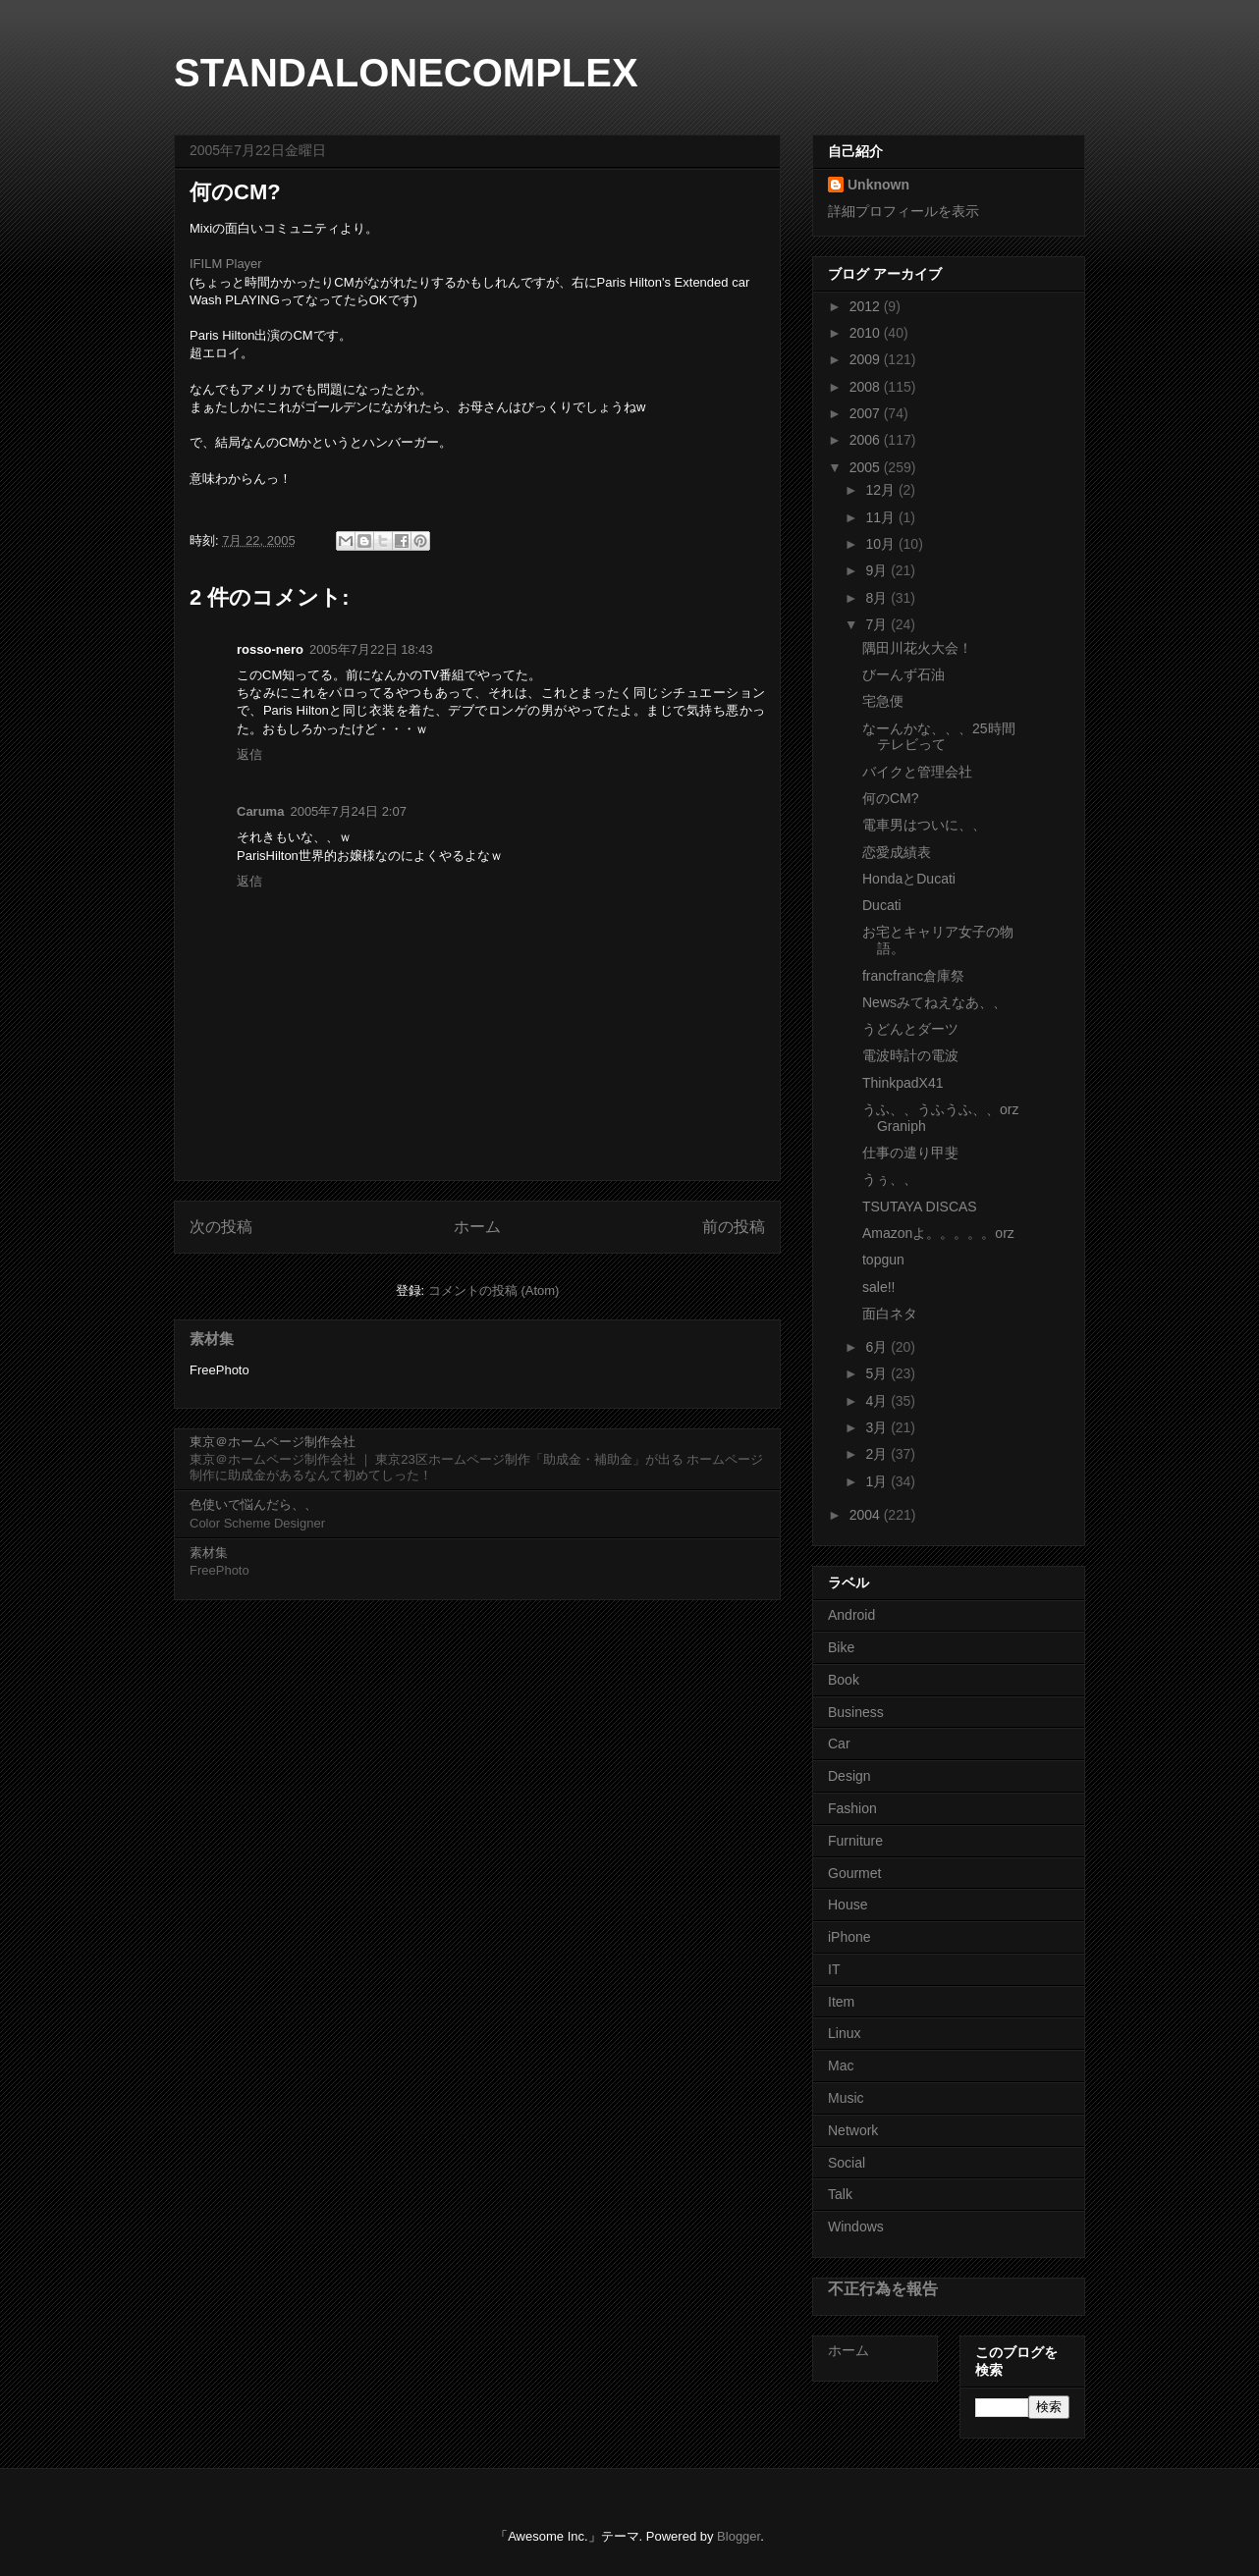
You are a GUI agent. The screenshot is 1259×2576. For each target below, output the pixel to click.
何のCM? (890, 798)
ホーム (477, 1226)
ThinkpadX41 (903, 1083)
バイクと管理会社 (917, 771)
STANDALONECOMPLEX (406, 72)
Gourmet (854, 1873)
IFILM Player (226, 263)
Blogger (738, 2536)
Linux (844, 2033)
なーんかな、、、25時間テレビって (938, 737)
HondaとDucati (909, 878)
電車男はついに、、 (924, 824)
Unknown (878, 184)
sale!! (878, 1287)
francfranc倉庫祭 (913, 976)
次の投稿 (221, 1226)
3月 (878, 1427)
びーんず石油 (903, 674)
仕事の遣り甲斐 (910, 1152)
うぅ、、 (889, 1179)
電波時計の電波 (910, 1055)
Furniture (855, 1841)
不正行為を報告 (883, 2288)
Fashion (852, 1808)
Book (843, 1680)
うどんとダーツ (910, 1029)
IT (834, 1969)
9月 (878, 570)
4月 (878, 1401)
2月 (878, 1454)
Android (851, 1615)
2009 (866, 359)
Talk (840, 2194)
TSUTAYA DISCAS (919, 1206)
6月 (878, 1347)
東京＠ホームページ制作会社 (273, 1441)
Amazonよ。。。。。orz (938, 1233)
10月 (881, 544)
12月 (881, 490)
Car (839, 1743)
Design (849, 1776)
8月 (878, 598)
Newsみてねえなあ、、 (934, 1002)
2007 (866, 413)
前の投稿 (733, 1226)
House (847, 1904)
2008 (866, 387)
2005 (866, 467)
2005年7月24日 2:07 (348, 811)
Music (846, 2098)
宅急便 (882, 701)
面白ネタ (889, 1313)
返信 (249, 754)
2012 (866, 306)
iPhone (849, 1937)
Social (846, 2163)
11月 (881, 517)
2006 (866, 440)
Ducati (882, 905)
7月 (878, 624)
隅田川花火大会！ (917, 648)
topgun (883, 1259)
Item (841, 2002)
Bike (841, 1647)
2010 (866, 333)
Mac (840, 2065)
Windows (856, 2226)
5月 (878, 1373)
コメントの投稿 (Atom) (494, 1290)
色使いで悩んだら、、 (253, 1504)
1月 (878, 1481)
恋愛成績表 (896, 852)
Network (853, 2130)
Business (856, 1712)
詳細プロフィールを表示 (903, 211)
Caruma (260, 811)
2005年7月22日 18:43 (371, 649)
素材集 (212, 1338)
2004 (866, 1515)
